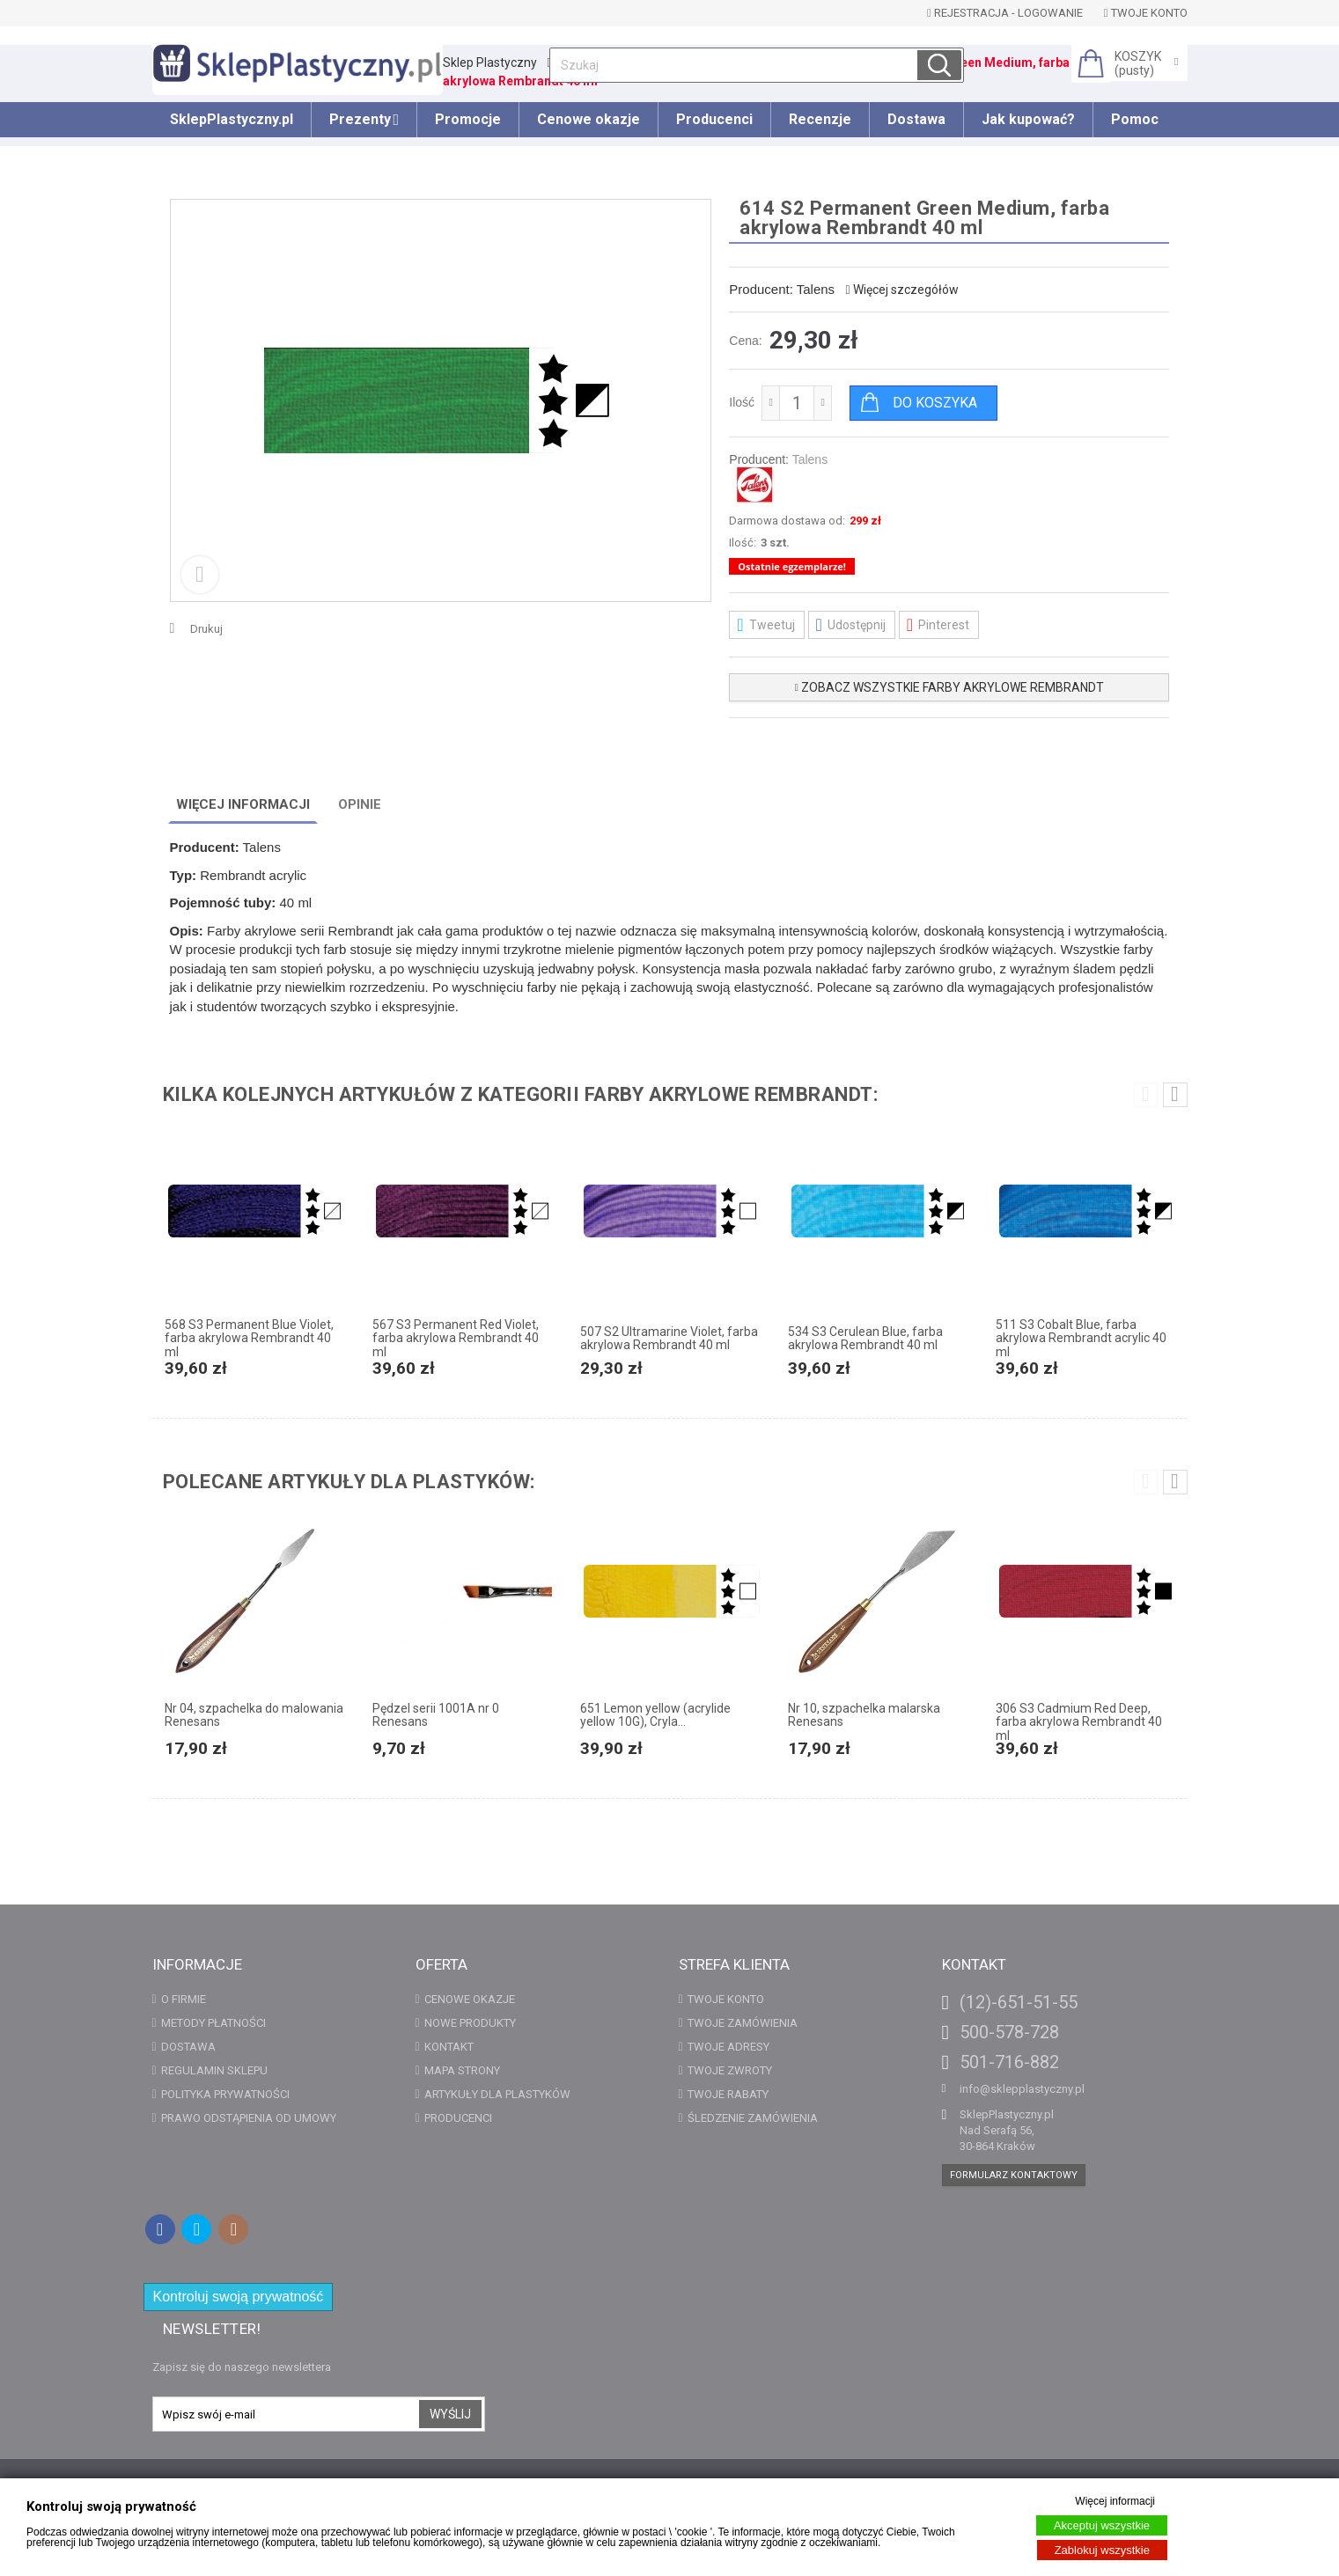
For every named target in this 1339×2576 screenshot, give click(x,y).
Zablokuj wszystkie (1102, 2550)
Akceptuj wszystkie (1102, 2525)
